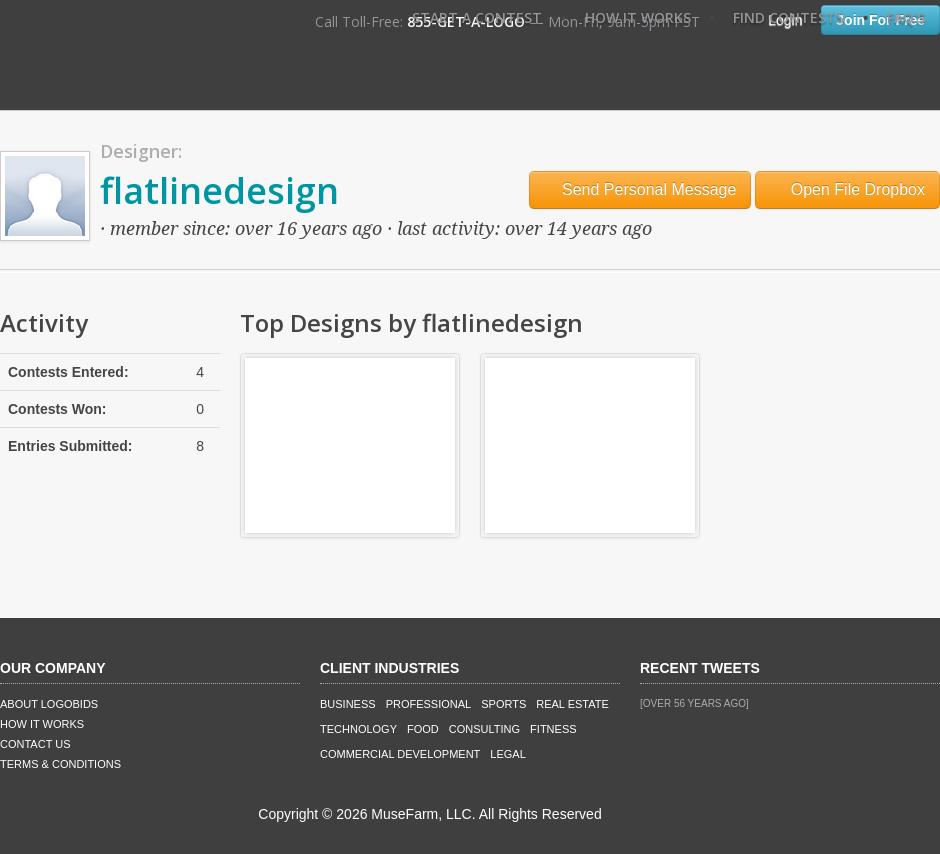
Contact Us (35, 744)
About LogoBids (49, 704)
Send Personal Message (640, 189)
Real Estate (572, 704)
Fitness (553, 729)
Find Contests (788, 17)
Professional (429, 704)
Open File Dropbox (847, 189)
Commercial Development (400, 754)
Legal (507, 754)
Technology (358, 729)
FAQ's (906, 17)
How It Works (638, 17)
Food (423, 729)
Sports (503, 704)
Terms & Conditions (60, 764)
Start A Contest (477, 17)
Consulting (484, 729)
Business (348, 704)
